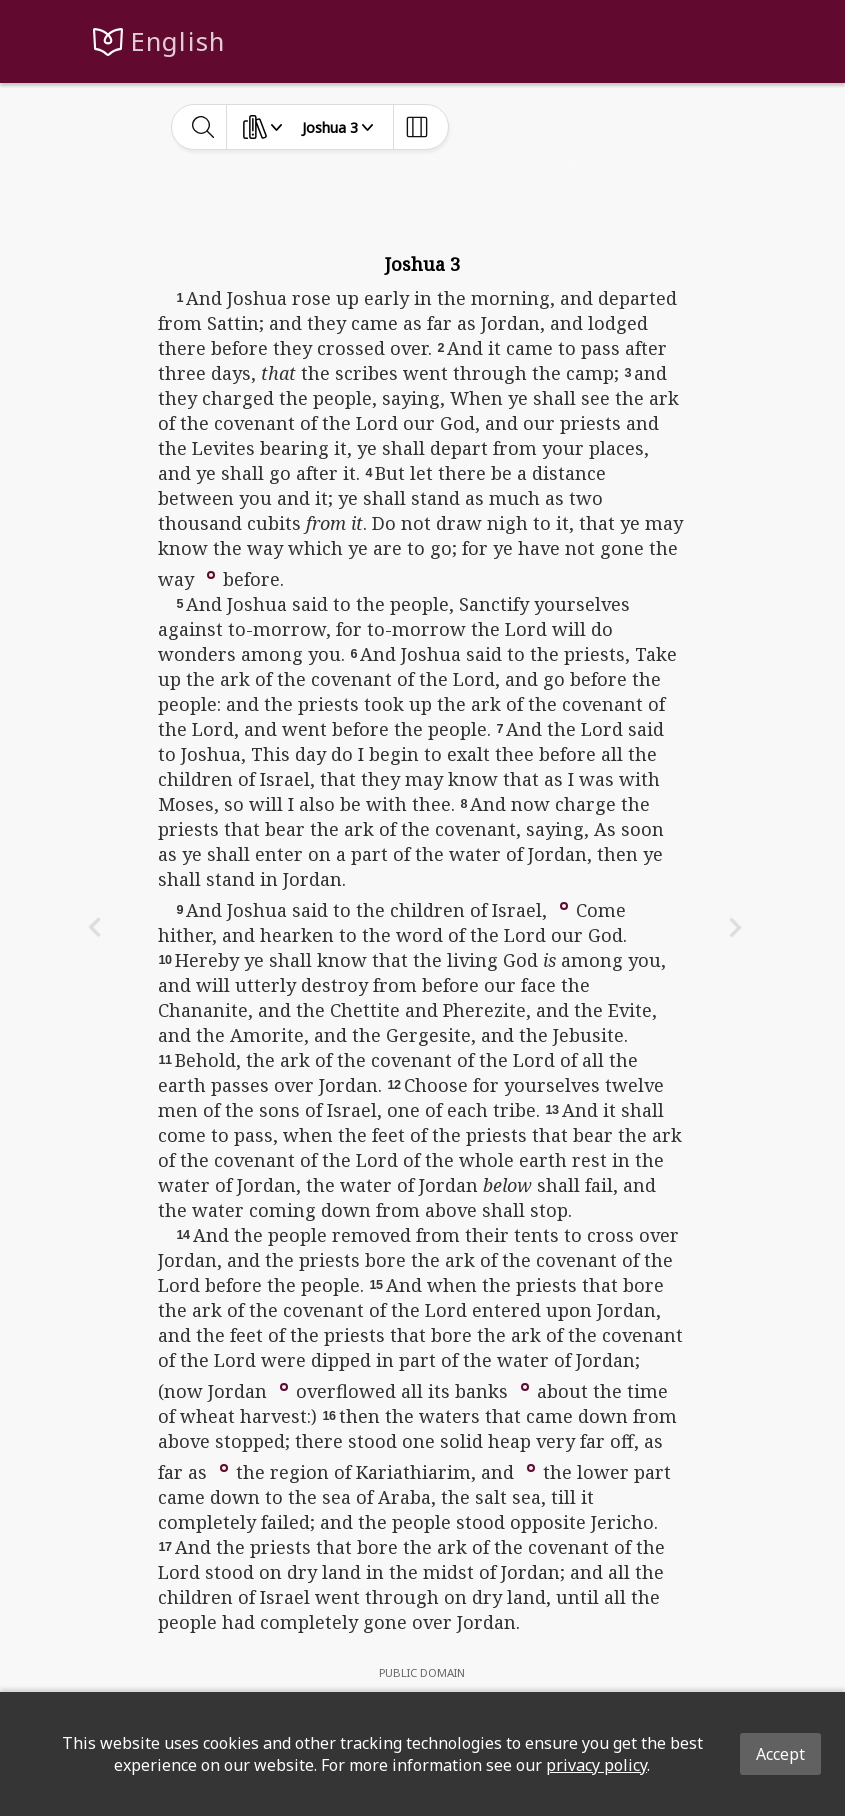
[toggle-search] (203, 127)
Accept (780, 1754)
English (178, 41)
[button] (211, 573)
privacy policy (596, 1765)
